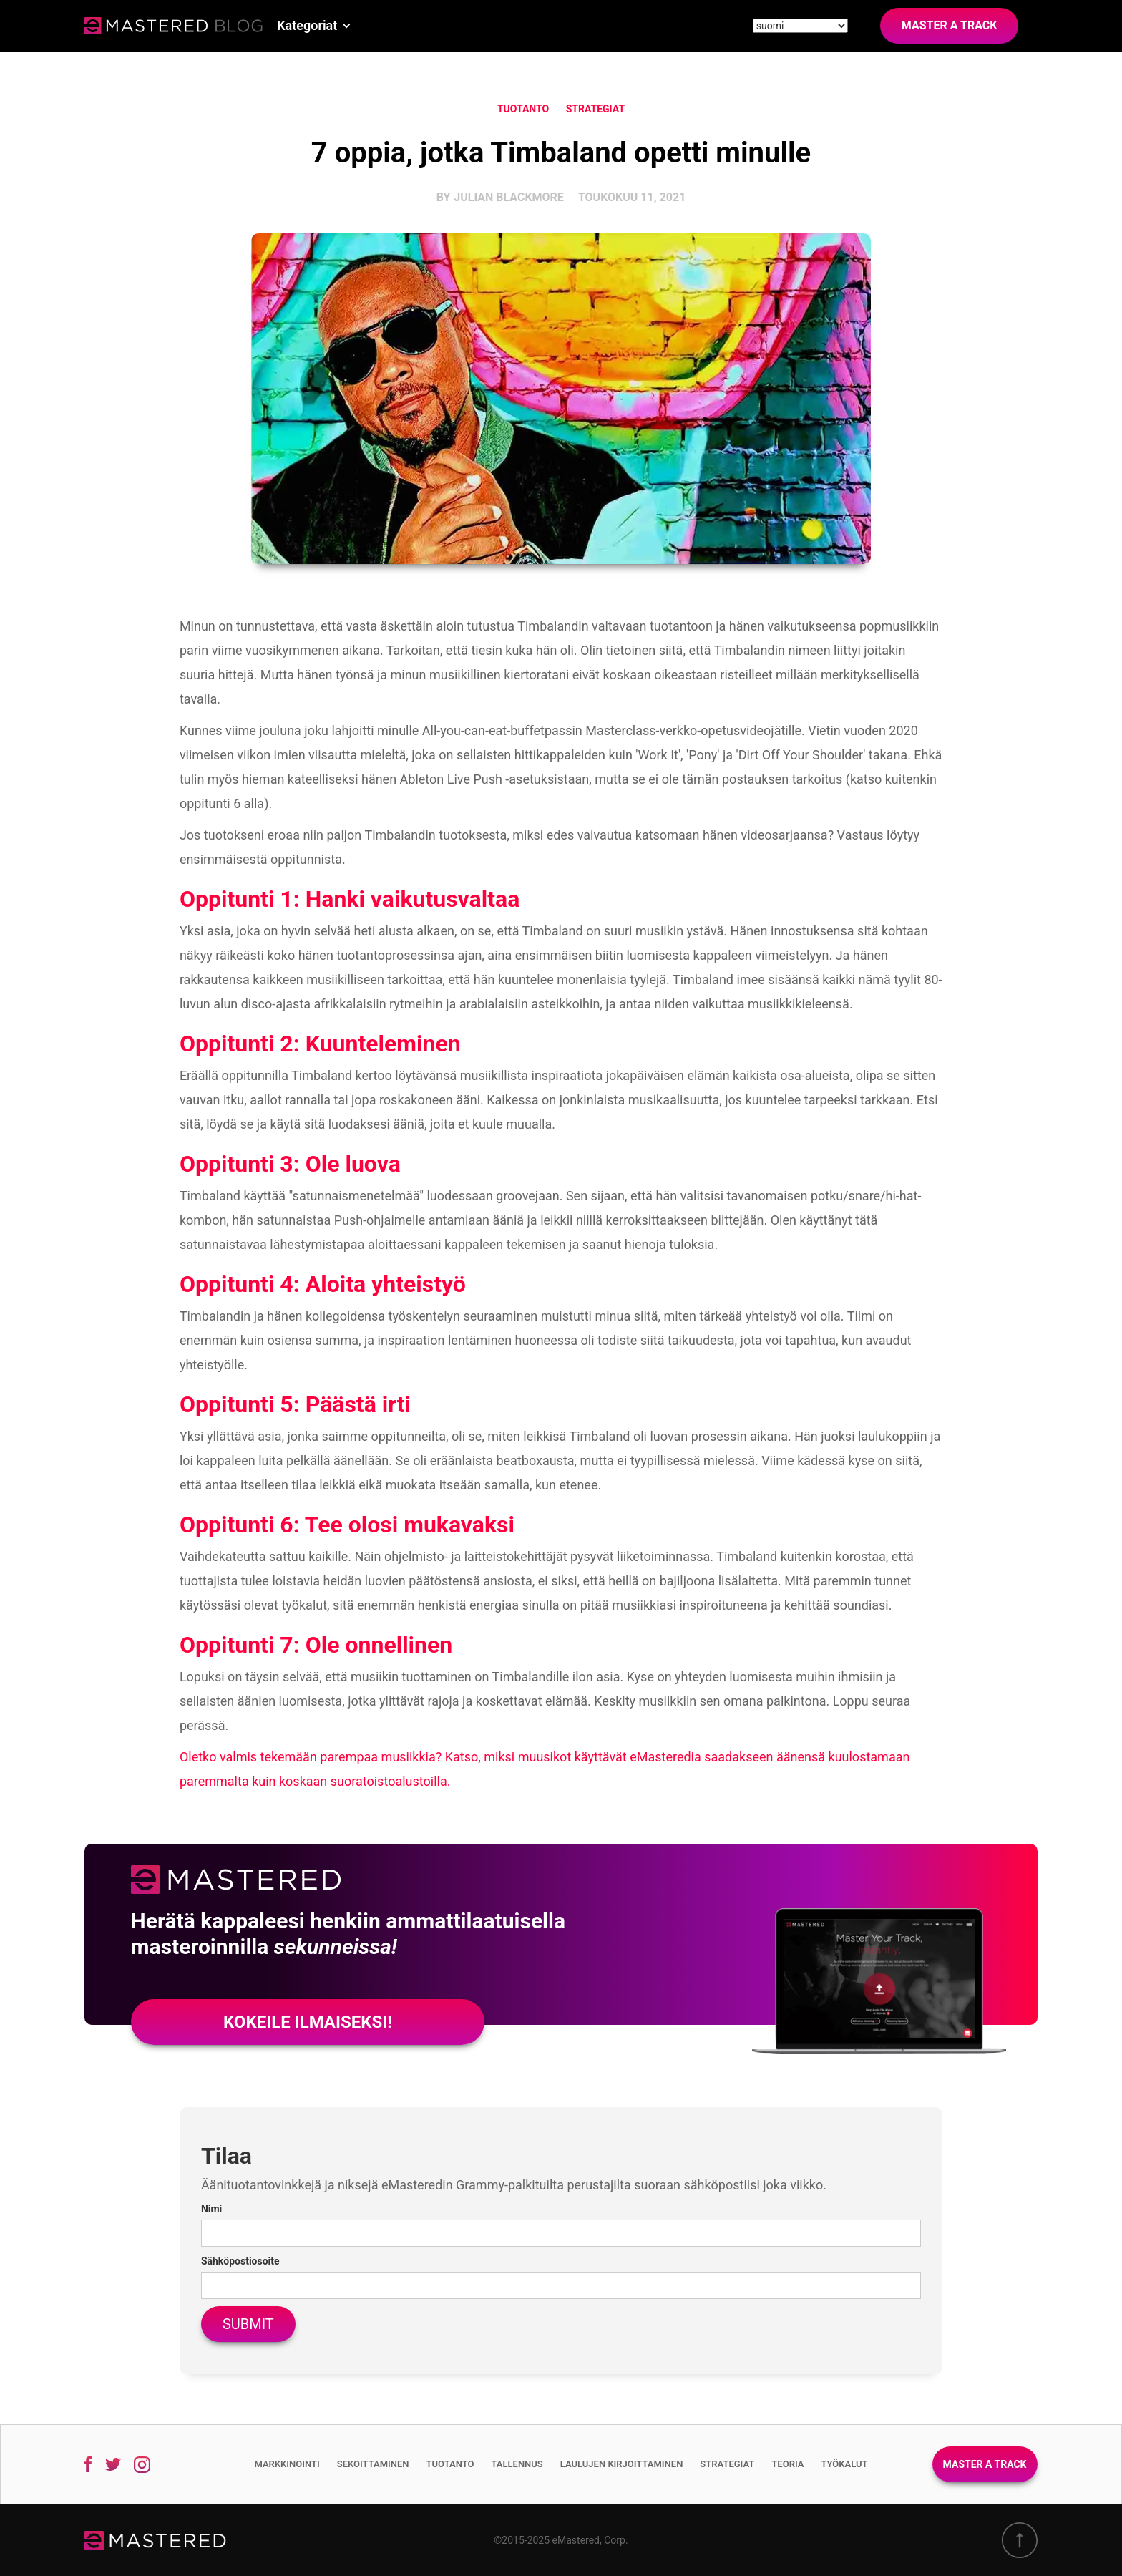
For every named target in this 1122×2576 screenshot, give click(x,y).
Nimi (211, 2209)
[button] (314, 25)
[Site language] (800, 26)
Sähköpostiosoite (240, 2261)
